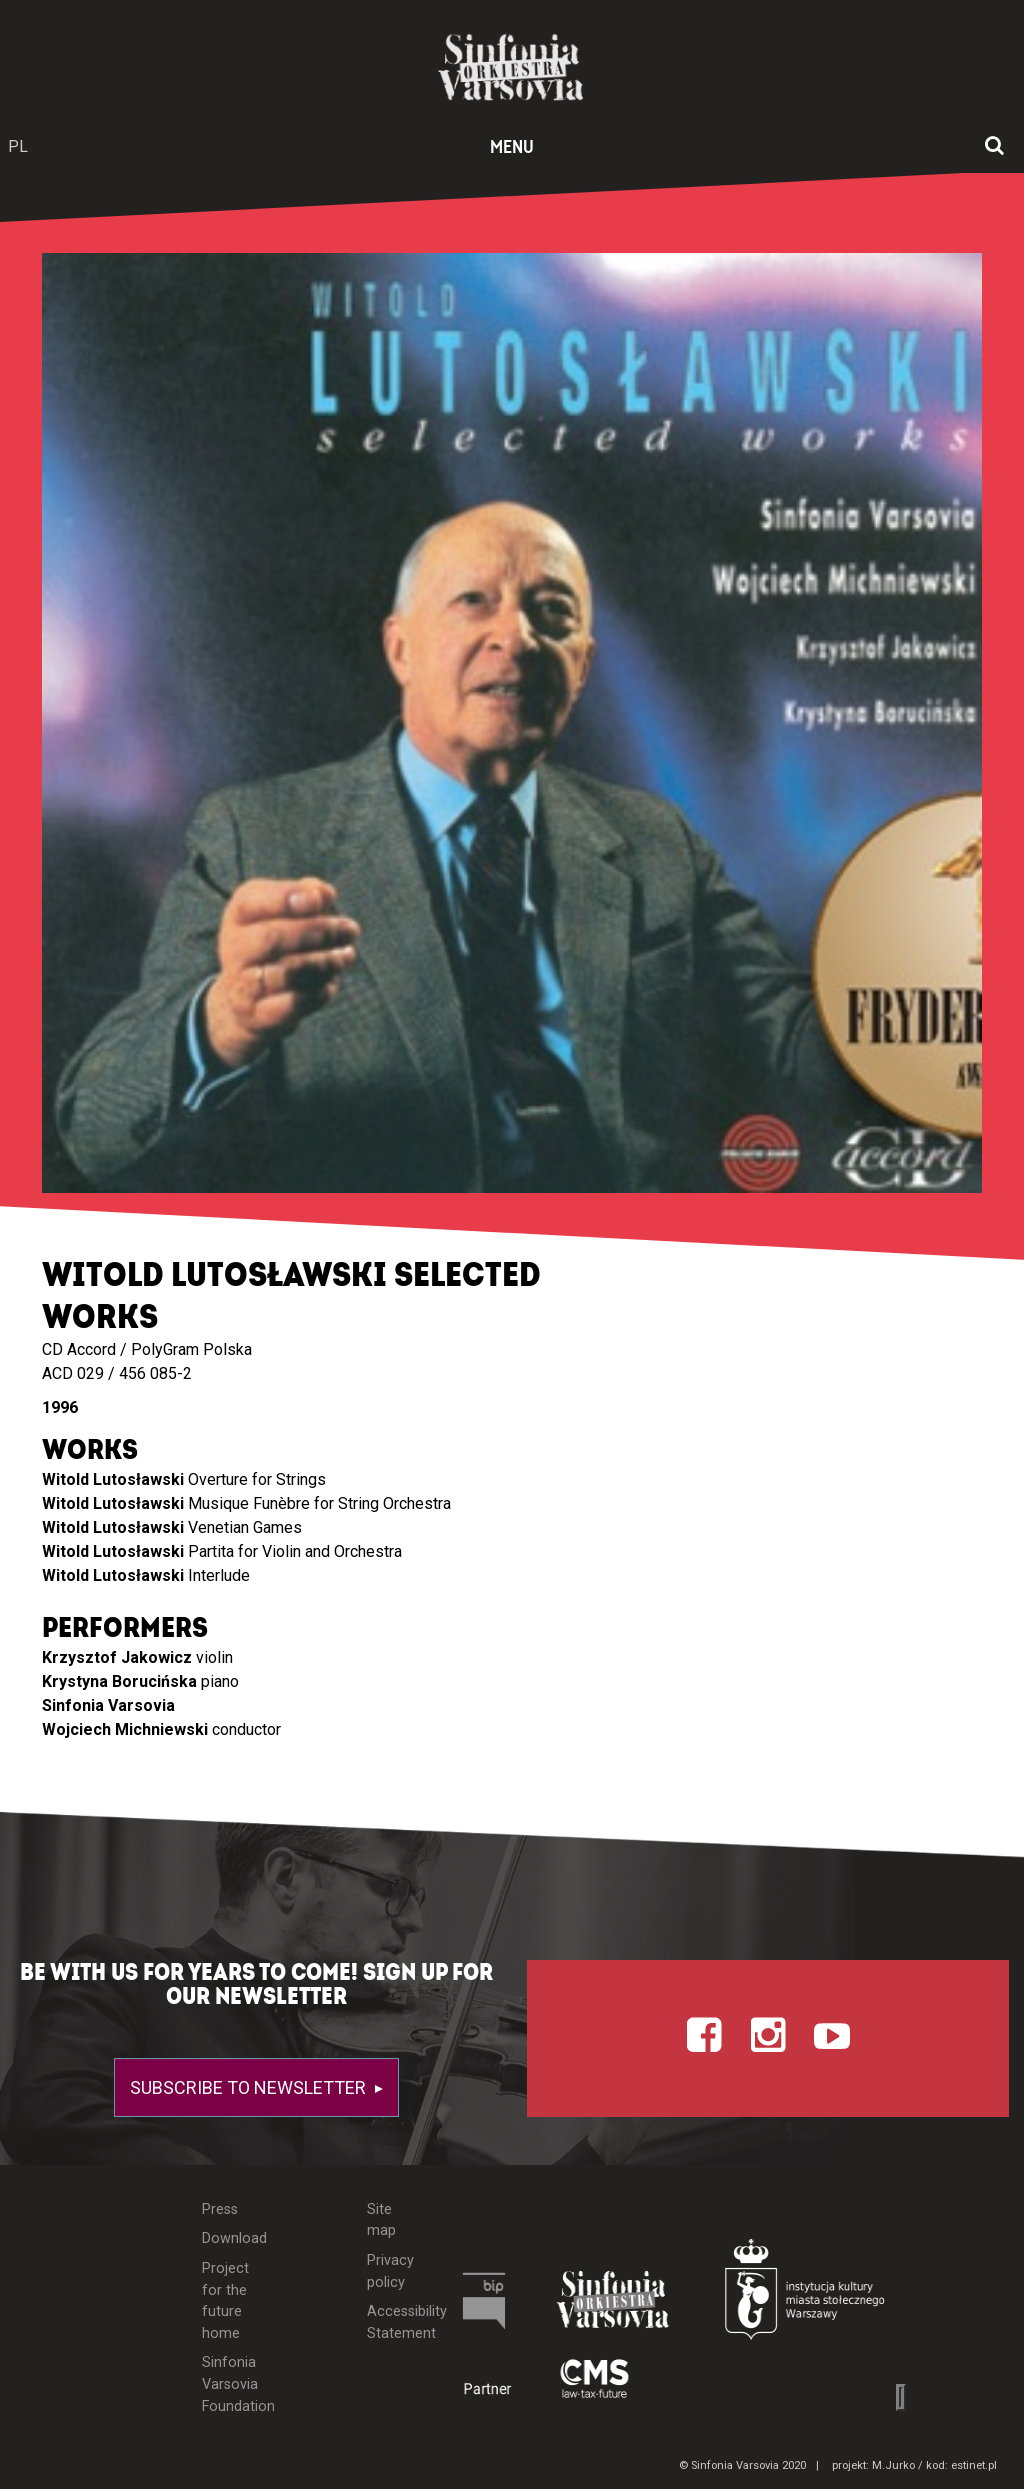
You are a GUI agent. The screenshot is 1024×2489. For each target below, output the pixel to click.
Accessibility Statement (392, 2322)
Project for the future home (225, 2301)
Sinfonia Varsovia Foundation (228, 2384)
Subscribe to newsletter (250, 2087)
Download (228, 2238)
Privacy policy (390, 2271)
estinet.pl (974, 2465)
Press (220, 2209)
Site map (381, 2220)
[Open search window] (994, 147)
